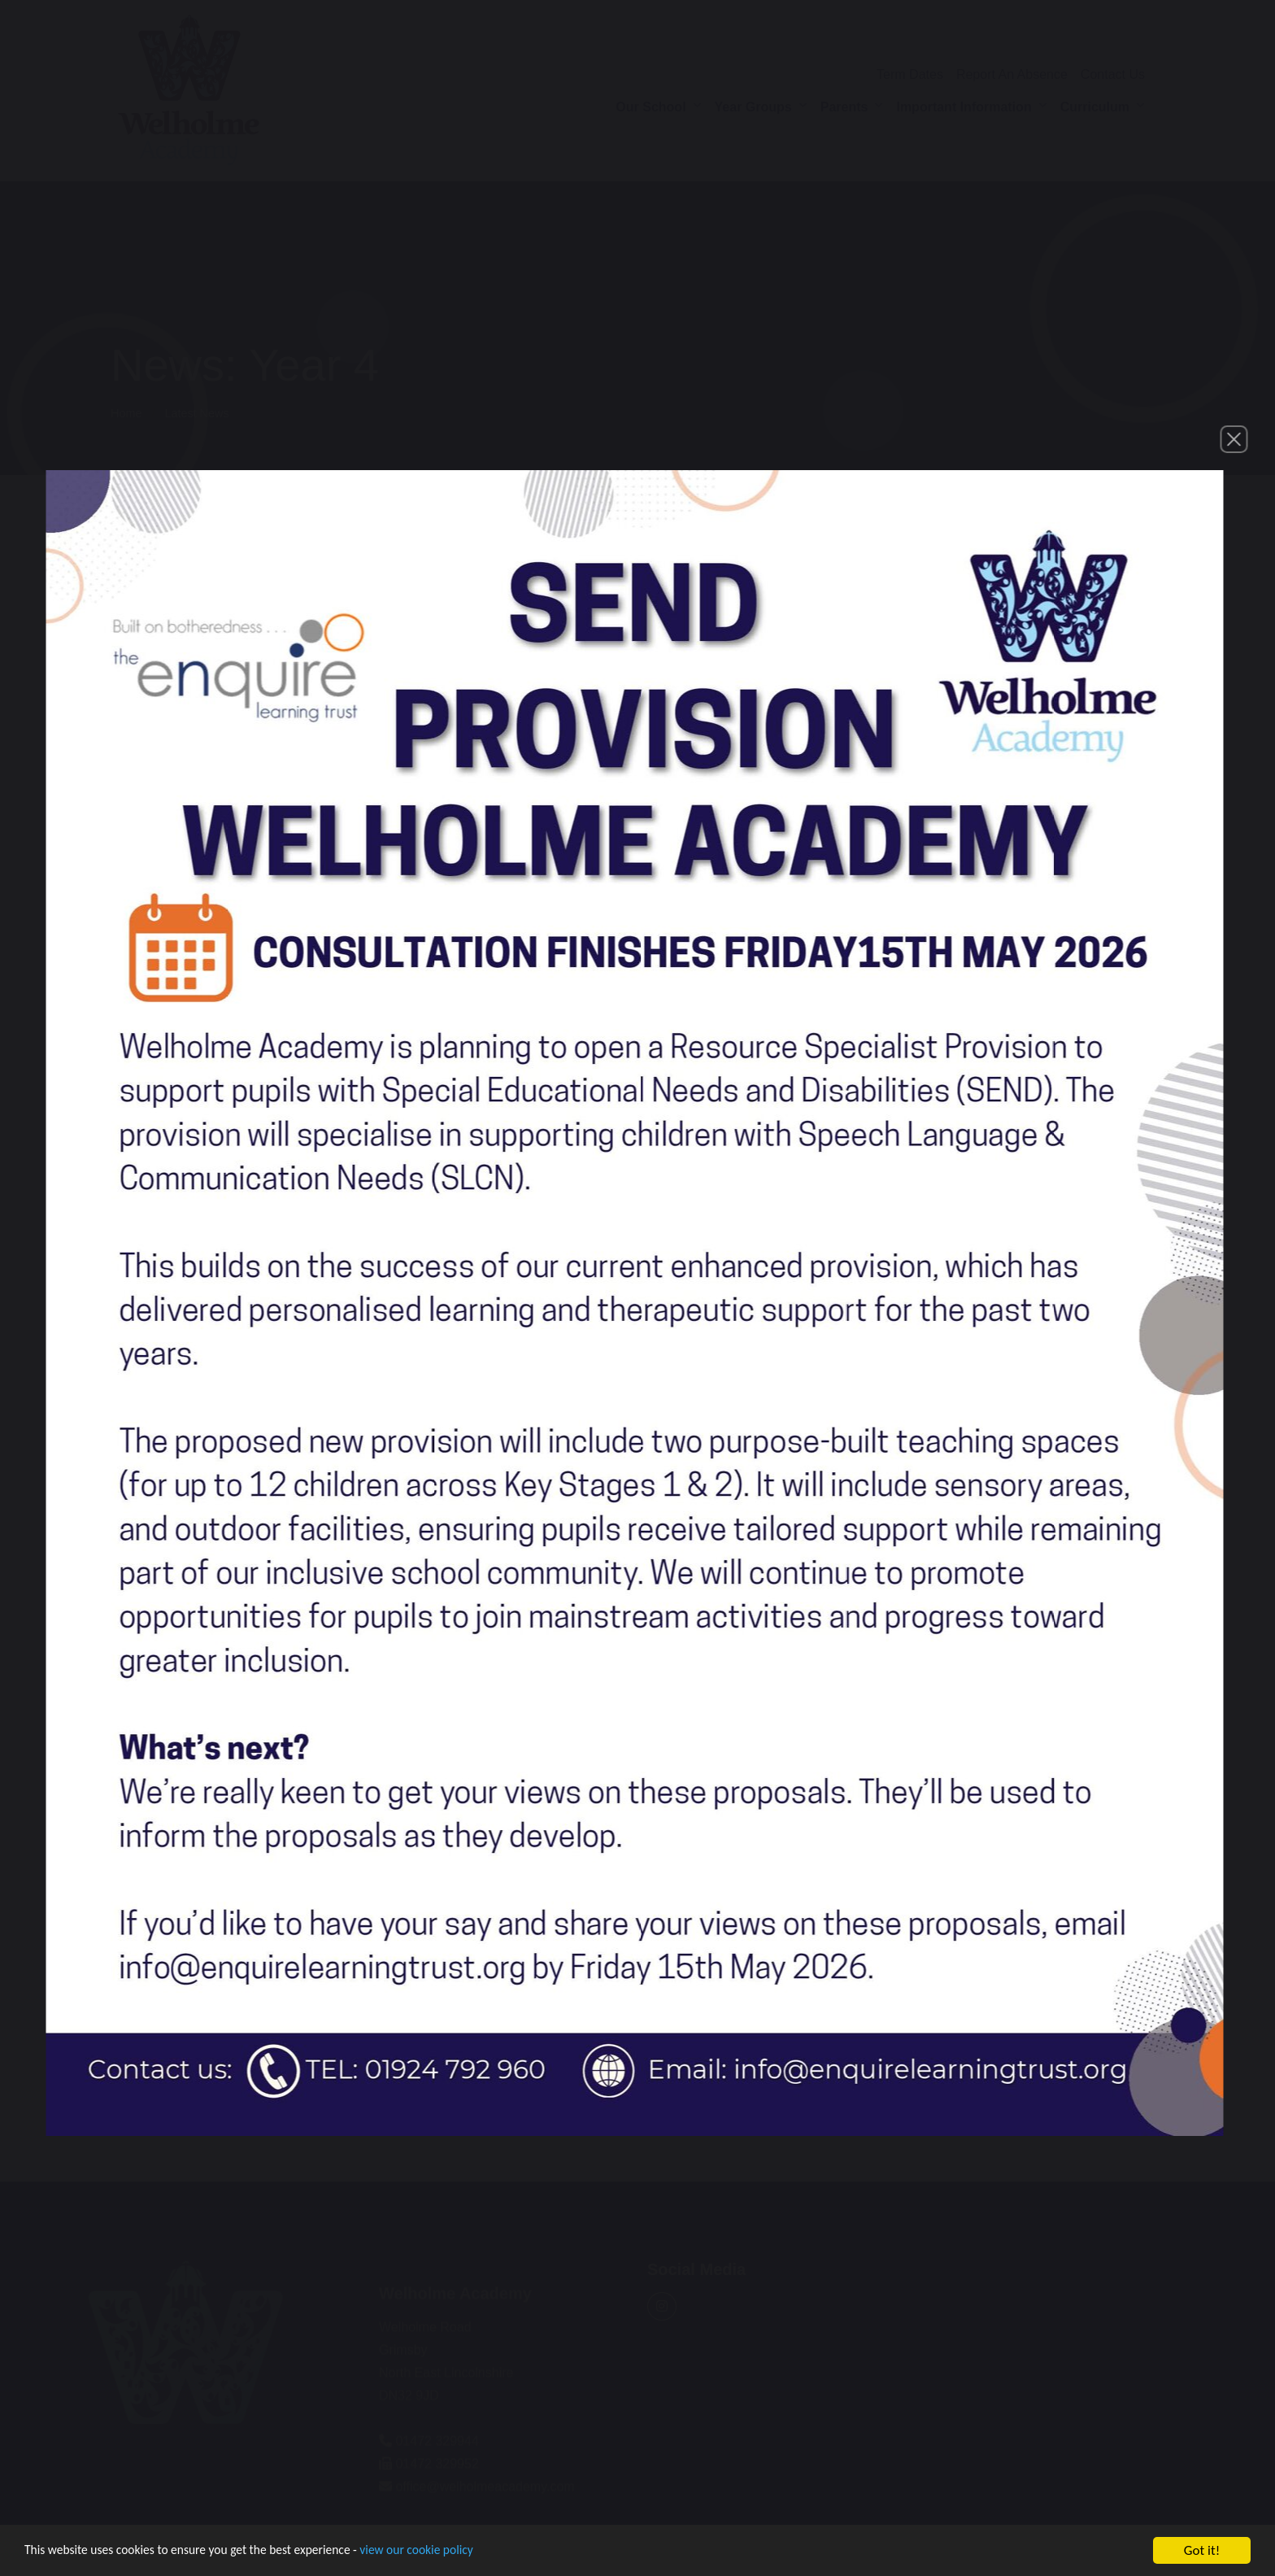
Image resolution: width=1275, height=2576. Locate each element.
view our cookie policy (455, 2552)
